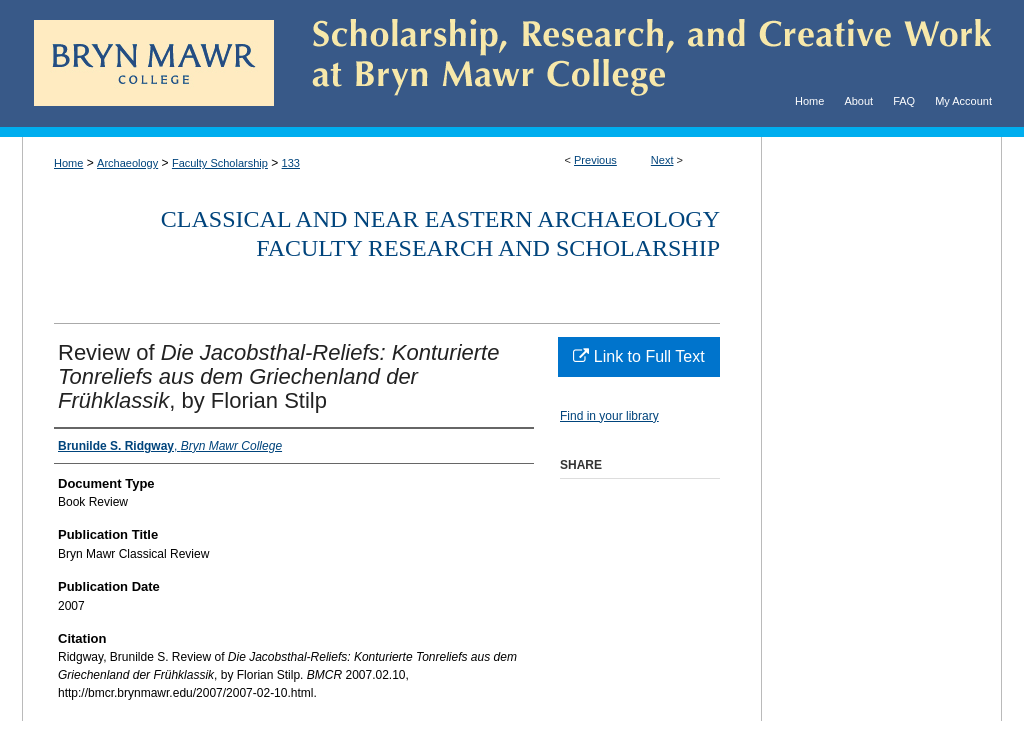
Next (662, 160)
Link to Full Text (638, 356)
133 (291, 163)
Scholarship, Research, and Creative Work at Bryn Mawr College (638, 63)
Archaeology (127, 163)
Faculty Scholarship (220, 163)
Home (68, 163)
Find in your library (609, 416)
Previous (595, 160)
